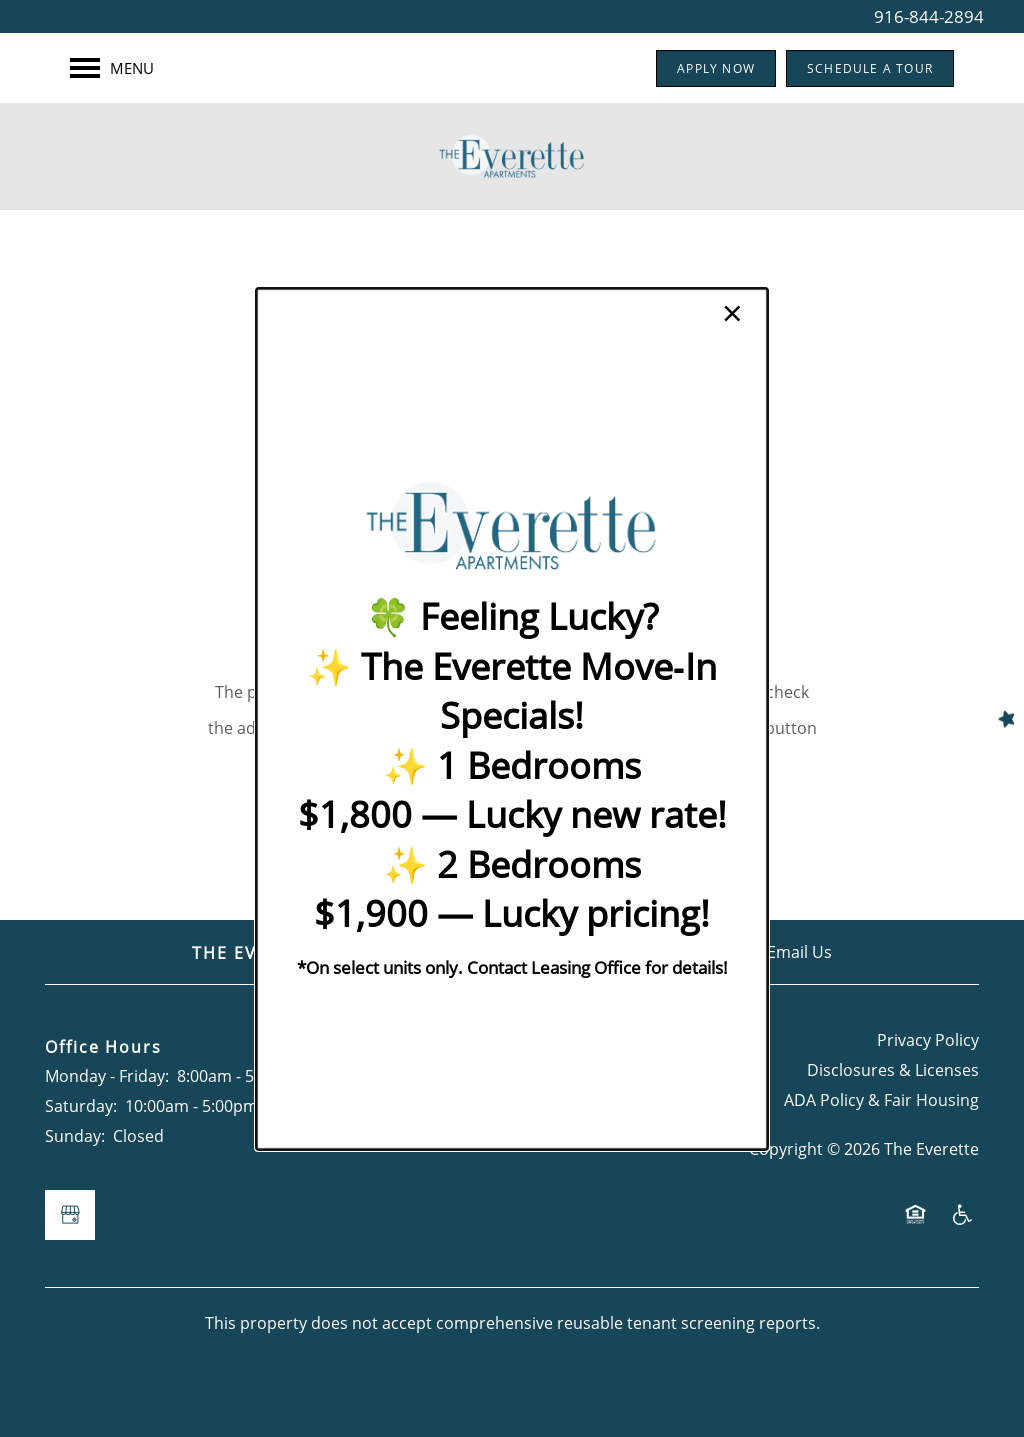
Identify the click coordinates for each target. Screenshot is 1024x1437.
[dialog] (512, 718)
